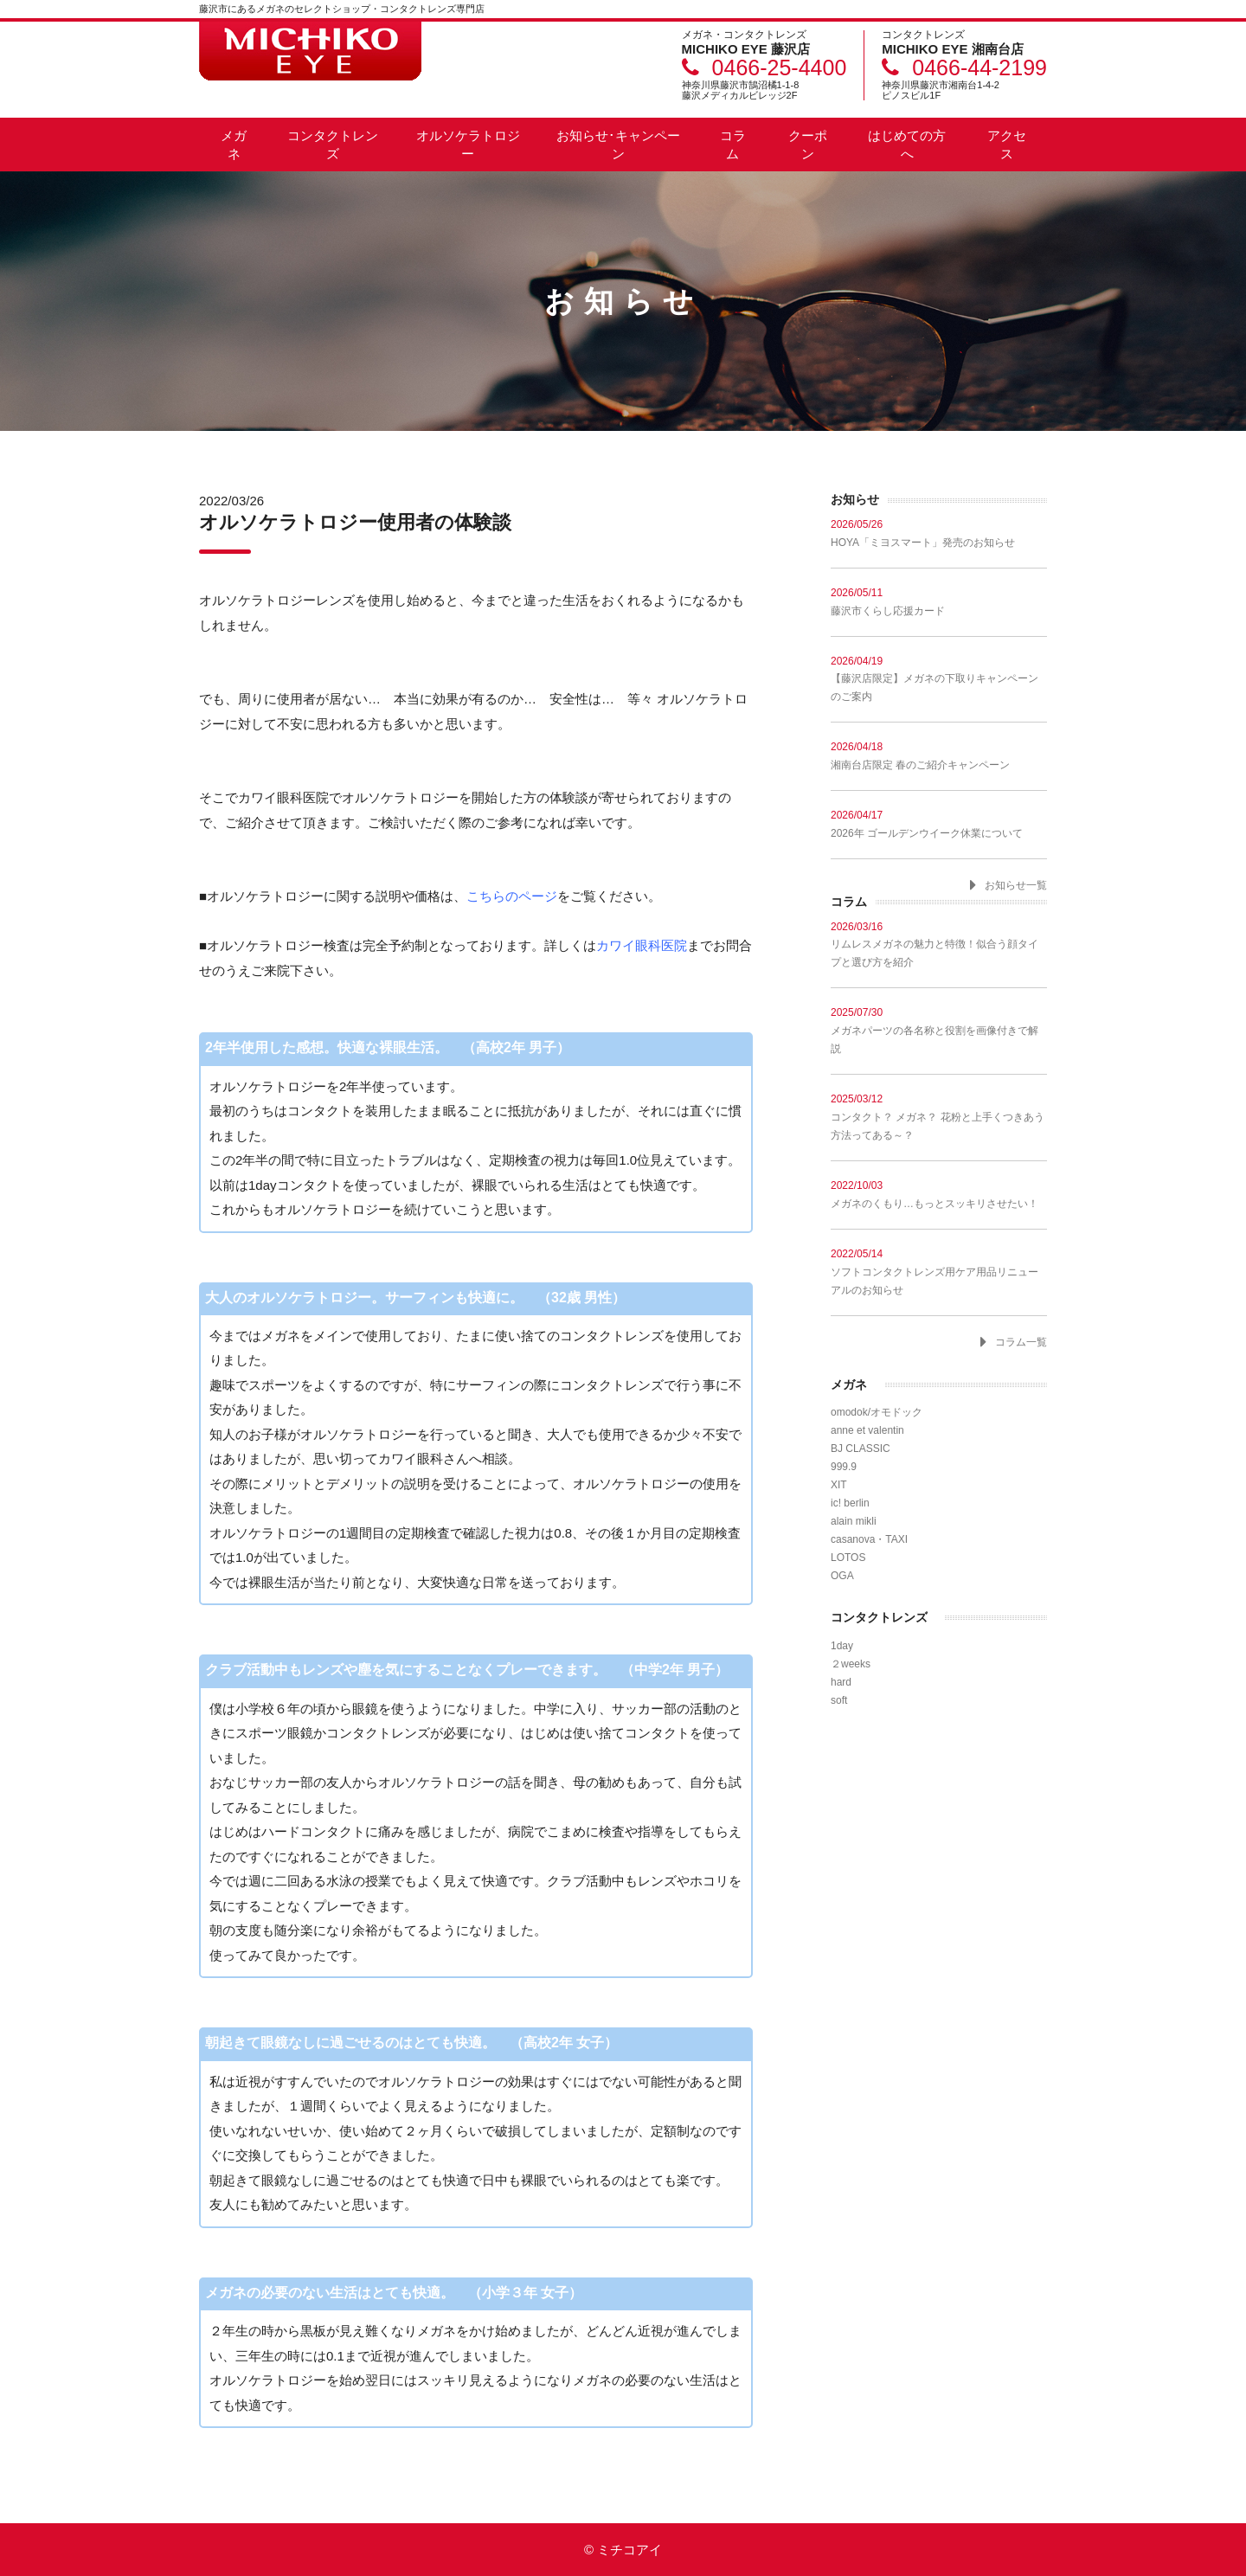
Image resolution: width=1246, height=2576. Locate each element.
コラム (733, 144)
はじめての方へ (907, 144)
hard (841, 1682)
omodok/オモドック (876, 1412)
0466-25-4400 (779, 67)
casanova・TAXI (869, 1539)
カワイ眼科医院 (641, 945)
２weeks (850, 1664)
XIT (839, 1485)
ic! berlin (850, 1503)
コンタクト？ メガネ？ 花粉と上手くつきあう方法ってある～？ (939, 1116)
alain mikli (854, 1521)
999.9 (844, 1467)
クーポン (807, 144)
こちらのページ (511, 896)
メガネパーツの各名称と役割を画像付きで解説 (939, 1030)
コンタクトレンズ (332, 144)
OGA (842, 1576)
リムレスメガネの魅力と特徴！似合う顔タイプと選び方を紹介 (939, 944)
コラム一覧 (1021, 1342)
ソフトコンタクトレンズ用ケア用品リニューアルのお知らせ (939, 1271)
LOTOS (848, 1557)
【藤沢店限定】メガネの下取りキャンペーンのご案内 (939, 678)
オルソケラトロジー (468, 144)
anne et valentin (867, 1430)
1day (842, 1646)
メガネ (234, 144)
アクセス (1006, 144)
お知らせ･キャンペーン (618, 144)
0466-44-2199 (979, 67)
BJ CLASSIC (860, 1448)
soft (839, 1700)
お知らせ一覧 (1016, 885)
